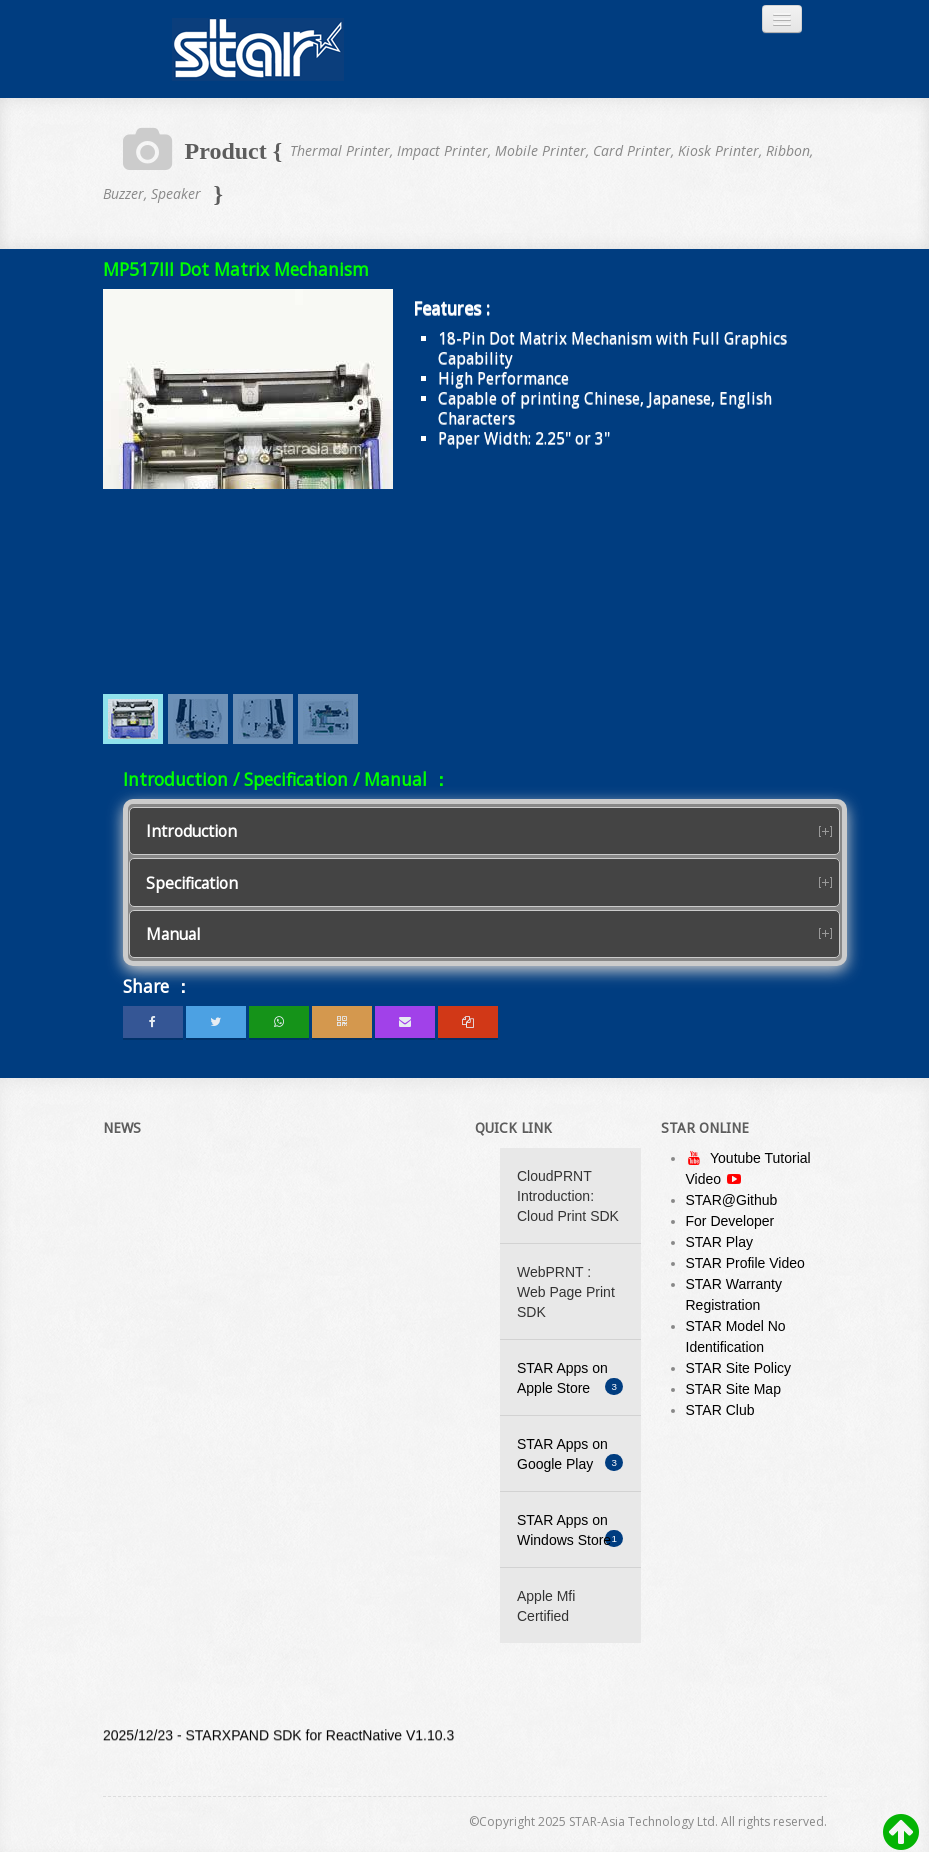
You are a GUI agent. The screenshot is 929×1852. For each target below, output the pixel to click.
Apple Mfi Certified (546, 1606)
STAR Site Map (733, 1389)
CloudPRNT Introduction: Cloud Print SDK (568, 1196)
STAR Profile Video (745, 1263)
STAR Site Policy (739, 1368)
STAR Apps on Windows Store (570, 1530)
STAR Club (720, 1410)
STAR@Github (732, 1200)
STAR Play (719, 1242)
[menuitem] (133, 719)
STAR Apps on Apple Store (570, 1378)
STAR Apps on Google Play (570, 1454)
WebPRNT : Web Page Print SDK (566, 1292)
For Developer (730, 1221)
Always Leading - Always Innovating (258, 49)
